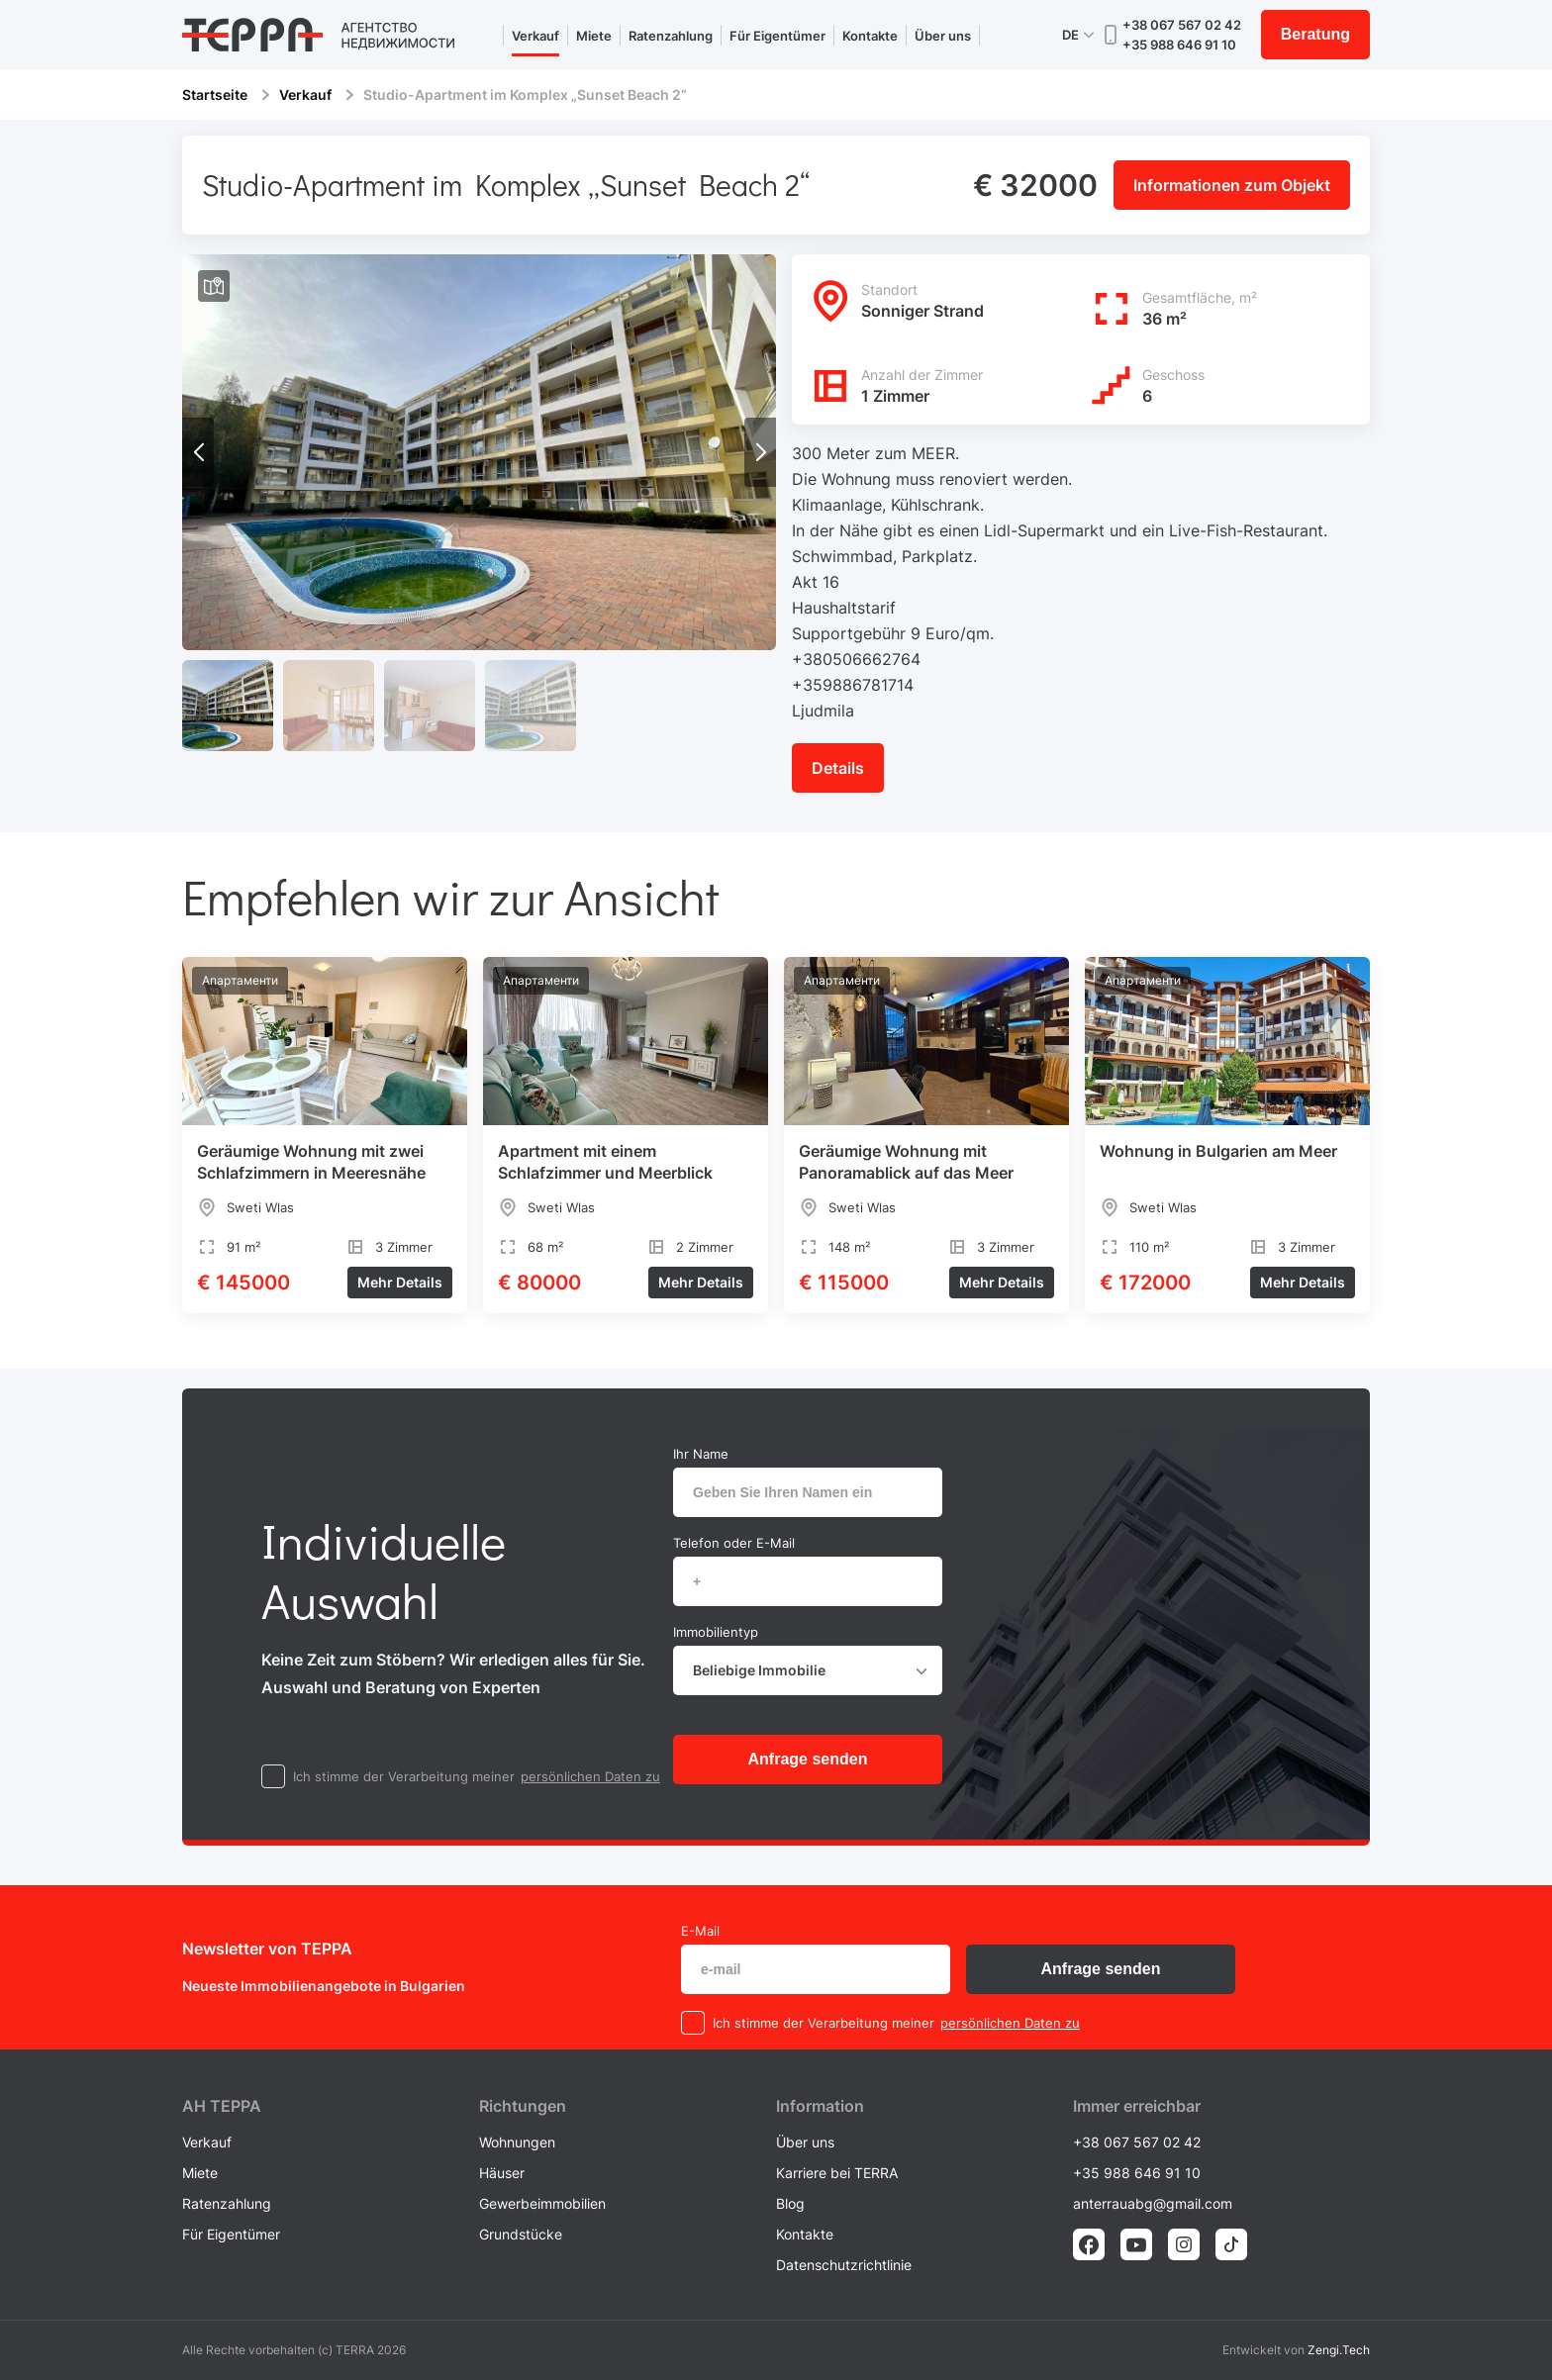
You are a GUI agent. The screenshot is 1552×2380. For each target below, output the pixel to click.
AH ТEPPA (221, 2106)
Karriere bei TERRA (837, 2172)
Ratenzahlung (671, 36)
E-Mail (700, 1931)
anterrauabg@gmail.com (1152, 2203)
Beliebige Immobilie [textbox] (759, 1670)
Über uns (943, 36)
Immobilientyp (715, 1632)
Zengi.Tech (1339, 2349)
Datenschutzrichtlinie (844, 2264)
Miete (594, 36)
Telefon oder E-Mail (734, 1543)
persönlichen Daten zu (590, 1776)
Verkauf (535, 36)
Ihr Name (700, 1454)
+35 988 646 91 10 (1179, 44)
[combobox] (807, 1670)
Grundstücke (520, 2234)
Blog (790, 2203)
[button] (760, 452)
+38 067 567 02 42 (1181, 25)
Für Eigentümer (777, 36)
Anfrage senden (808, 1759)
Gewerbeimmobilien (542, 2203)
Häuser (502, 2172)
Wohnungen (517, 2142)
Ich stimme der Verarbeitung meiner (404, 1776)
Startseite (214, 94)
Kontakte (870, 36)
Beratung (1315, 34)
